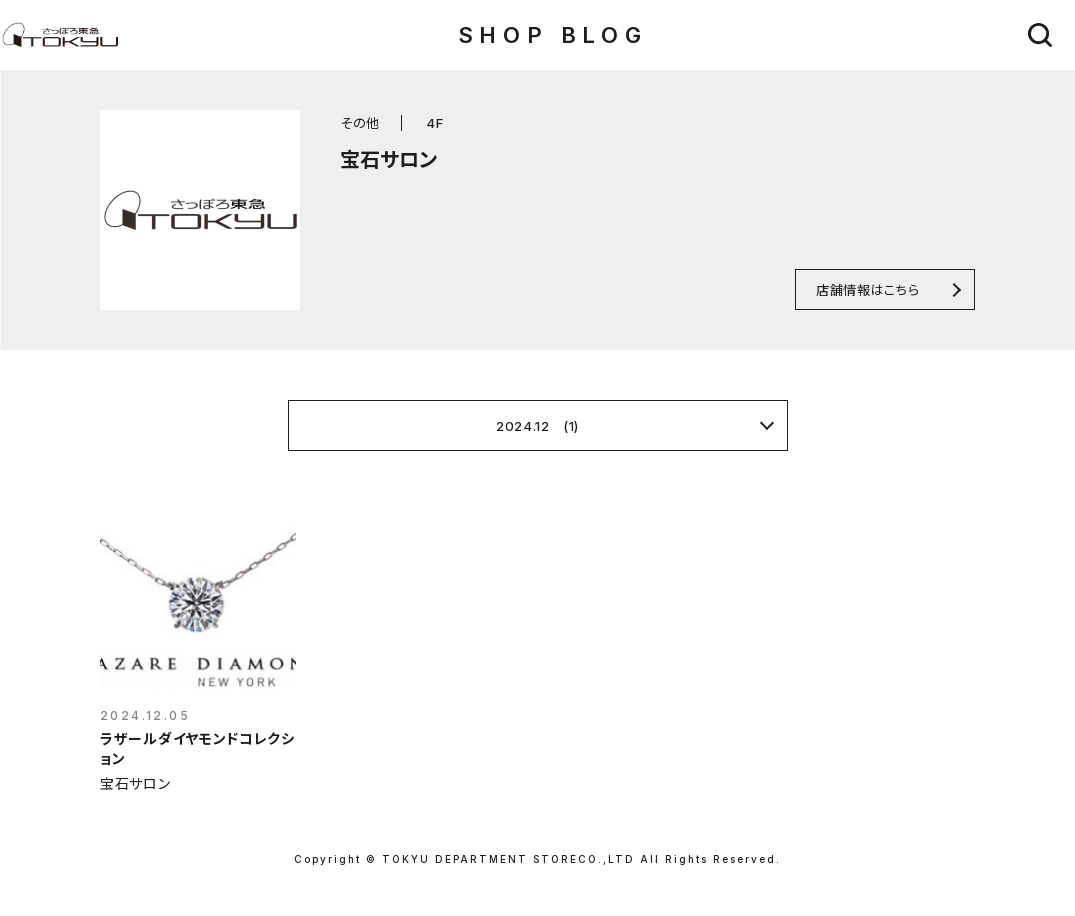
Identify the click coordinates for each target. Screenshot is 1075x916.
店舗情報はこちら (867, 289)
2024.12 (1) (537, 426)
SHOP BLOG (552, 35)
